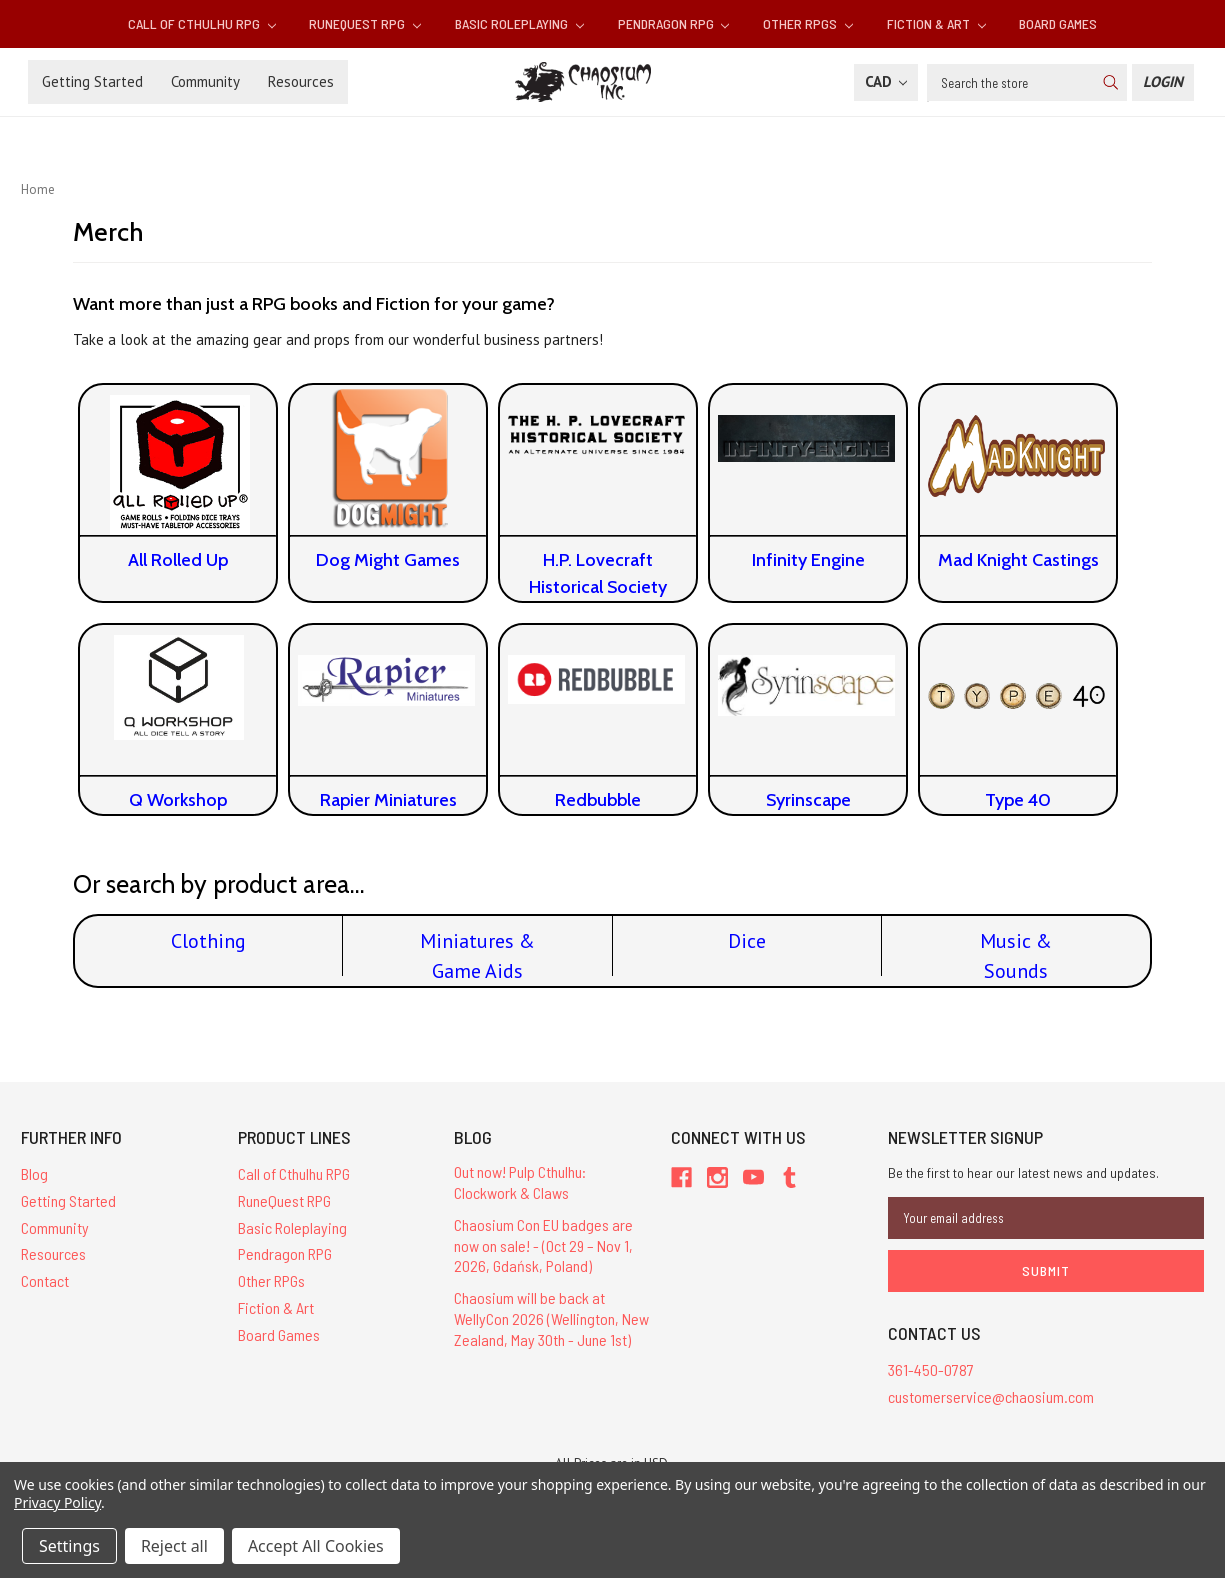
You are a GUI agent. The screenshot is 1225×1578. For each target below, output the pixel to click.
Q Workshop (178, 800)
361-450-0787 (931, 1369)
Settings (69, 1546)
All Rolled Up (178, 560)
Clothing (208, 941)
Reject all (174, 1546)
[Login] (1163, 82)
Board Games (1058, 23)
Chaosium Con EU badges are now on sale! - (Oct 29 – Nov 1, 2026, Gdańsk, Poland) (543, 1245)
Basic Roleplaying (519, 23)
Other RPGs (808, 23)
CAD (886, 81)
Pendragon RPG (674, 23)
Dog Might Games (388, 560)
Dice (747, 941)
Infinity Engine (808, 560)
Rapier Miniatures (388, 800)
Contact (45, 1280)
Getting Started (92, 81)
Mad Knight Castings (1018, 560)
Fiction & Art (936, 23)
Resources (301, 81)
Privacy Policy (57, 1502)
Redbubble (598, 800)
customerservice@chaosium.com (991, 1396)
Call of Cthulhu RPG (202, 23)
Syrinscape (808, 800)
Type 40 (1018, 800)
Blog (34, 1173)
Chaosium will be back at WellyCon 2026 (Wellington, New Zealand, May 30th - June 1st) (551, 1318)
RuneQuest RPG (365, 23)
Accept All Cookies (316, 1546)
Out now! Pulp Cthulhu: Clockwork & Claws (520, 1182)
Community (205, 81)
